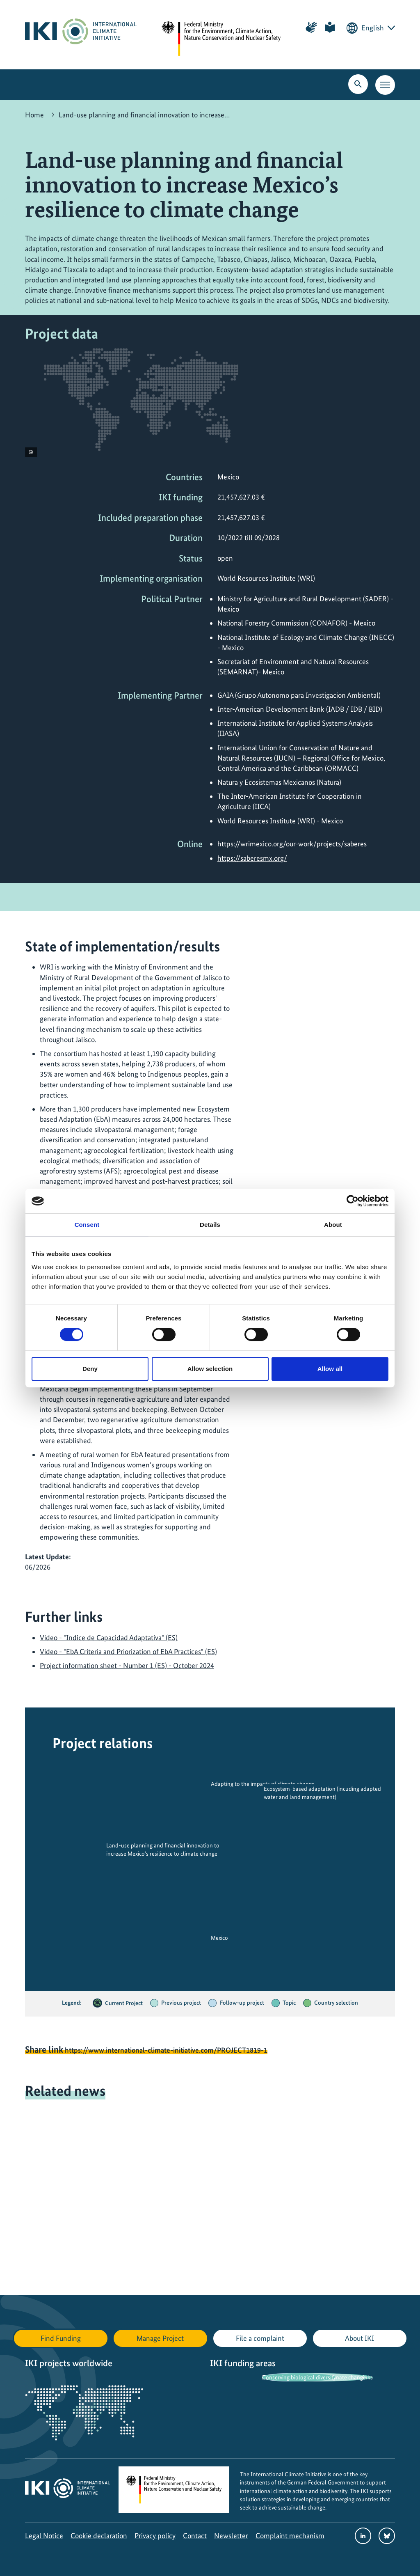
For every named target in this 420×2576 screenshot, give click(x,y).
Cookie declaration (99, 2535)
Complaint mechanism (290, 2535)
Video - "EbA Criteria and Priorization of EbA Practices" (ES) (128, 1651)
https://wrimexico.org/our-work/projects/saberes (292, 843)
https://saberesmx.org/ (252, 858)
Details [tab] (210, 1224)
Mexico (219, 1937)
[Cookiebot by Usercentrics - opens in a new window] (352, 1201)
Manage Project (160, 2338)
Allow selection (210, 1368)
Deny (90, 1368)
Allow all (330, 1368)
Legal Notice (44, 2535)
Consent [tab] (87, 1224)
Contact (195, 2535)
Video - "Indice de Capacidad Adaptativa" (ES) (109, 1637)
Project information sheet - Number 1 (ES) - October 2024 (127, 1665)
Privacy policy (155, 2535)
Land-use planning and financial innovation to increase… (144, 114)
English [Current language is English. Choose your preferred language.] (372, 27)
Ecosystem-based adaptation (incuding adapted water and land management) (322, 1793)
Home (34, 114)
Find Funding (61, 2338)
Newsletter (231, 2535)
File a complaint (260, 2338)
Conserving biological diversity (299, 2377)
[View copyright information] (31, 452)
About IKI (359, 2338)
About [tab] (333, 1224)
